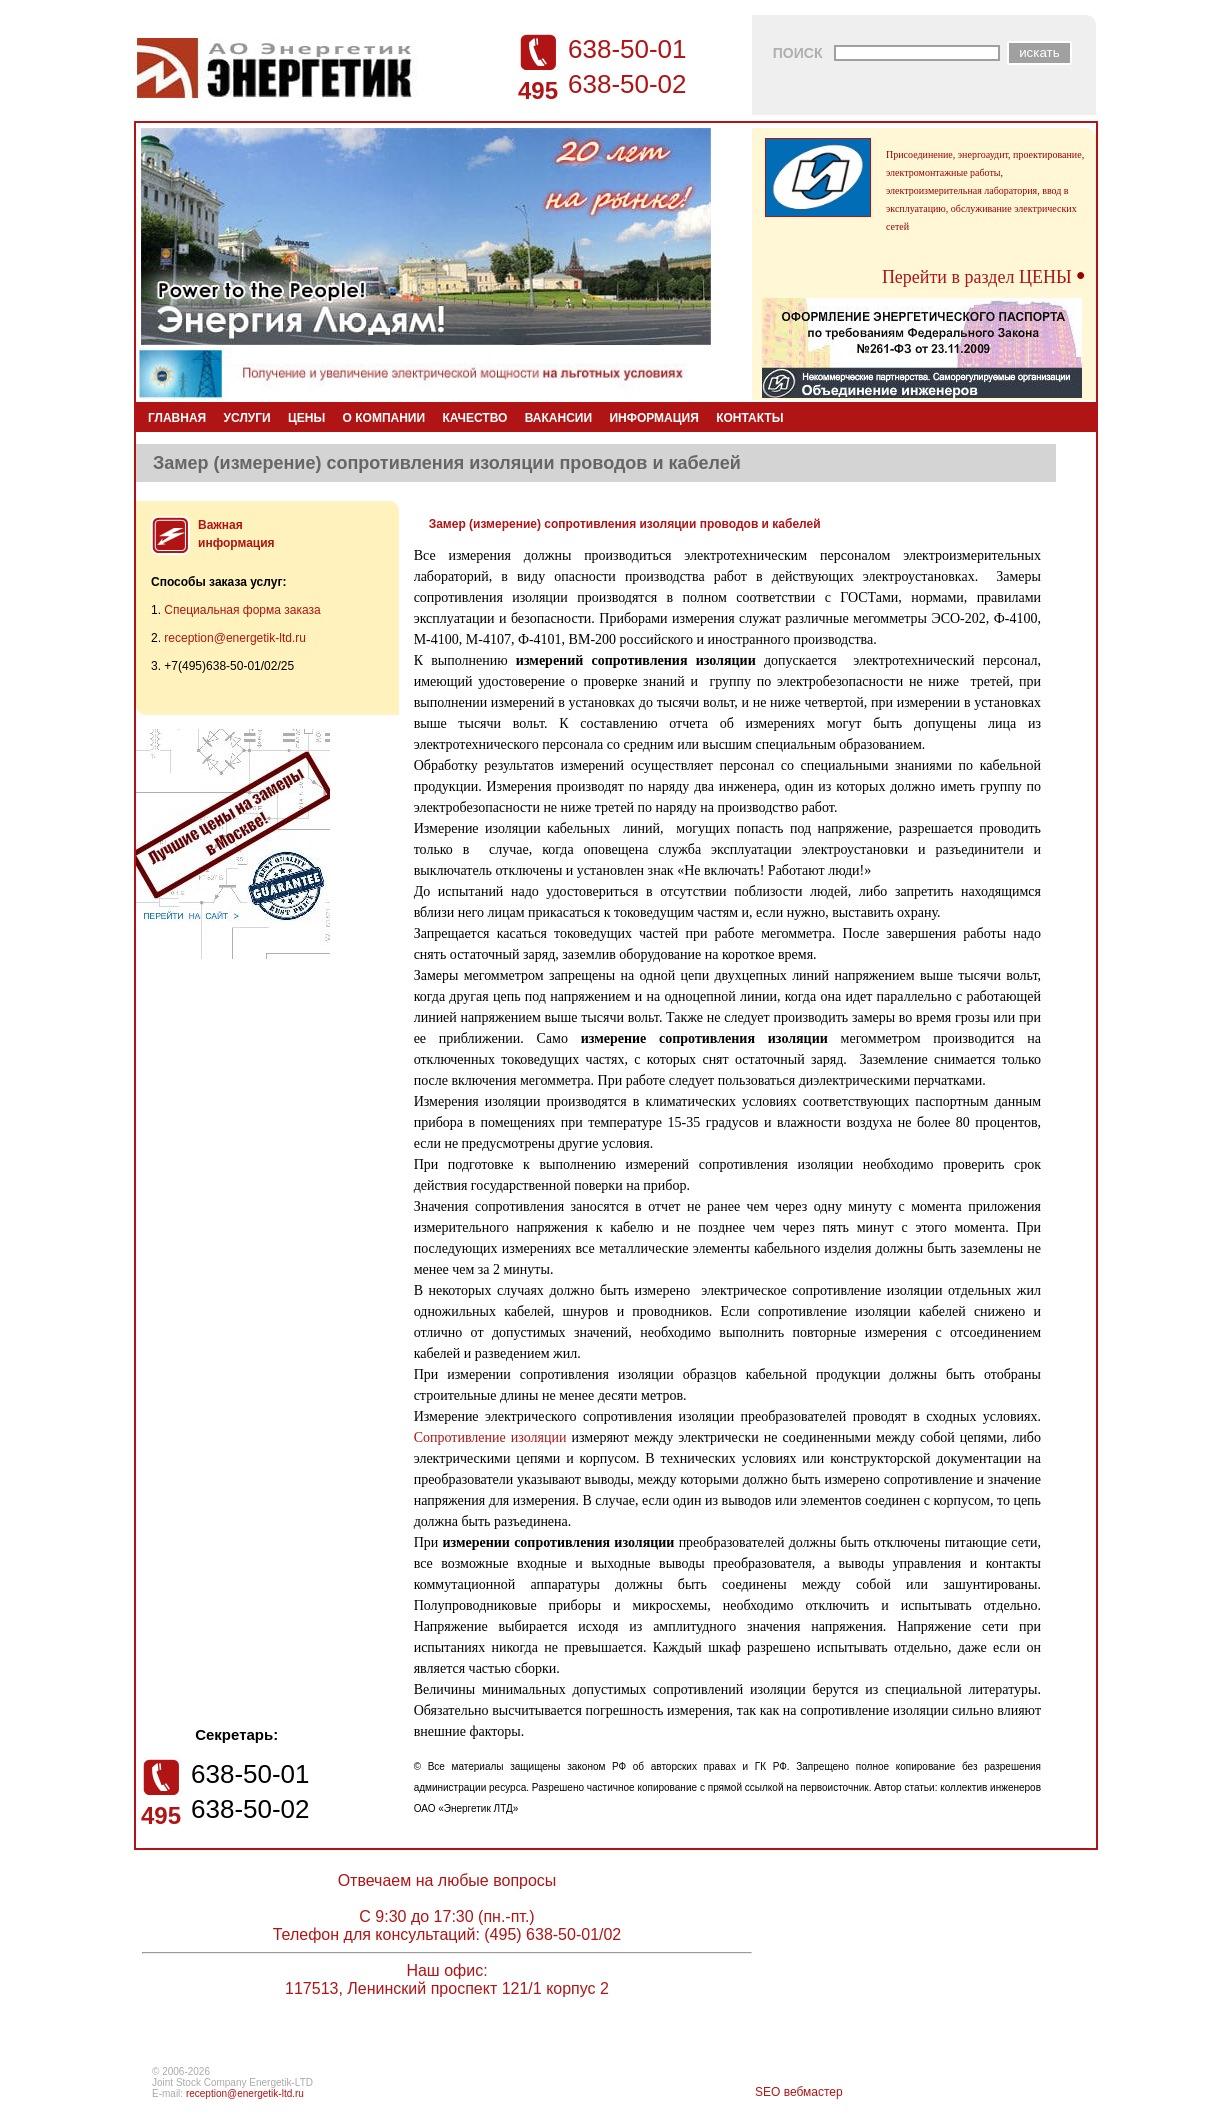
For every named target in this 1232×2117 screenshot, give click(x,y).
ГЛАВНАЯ (177, 418)
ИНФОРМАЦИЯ (653, 418)
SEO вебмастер (799, 2092)
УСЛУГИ (247, 418)
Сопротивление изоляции (490, 1437)
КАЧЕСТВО (474, 418)
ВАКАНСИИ (558, 418)
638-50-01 (627, 49)
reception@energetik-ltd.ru (235, 638)
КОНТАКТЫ (749, 418)
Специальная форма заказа (242, 610)
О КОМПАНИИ (384, 418)
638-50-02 (627, 84)
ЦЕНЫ (306, 418)
